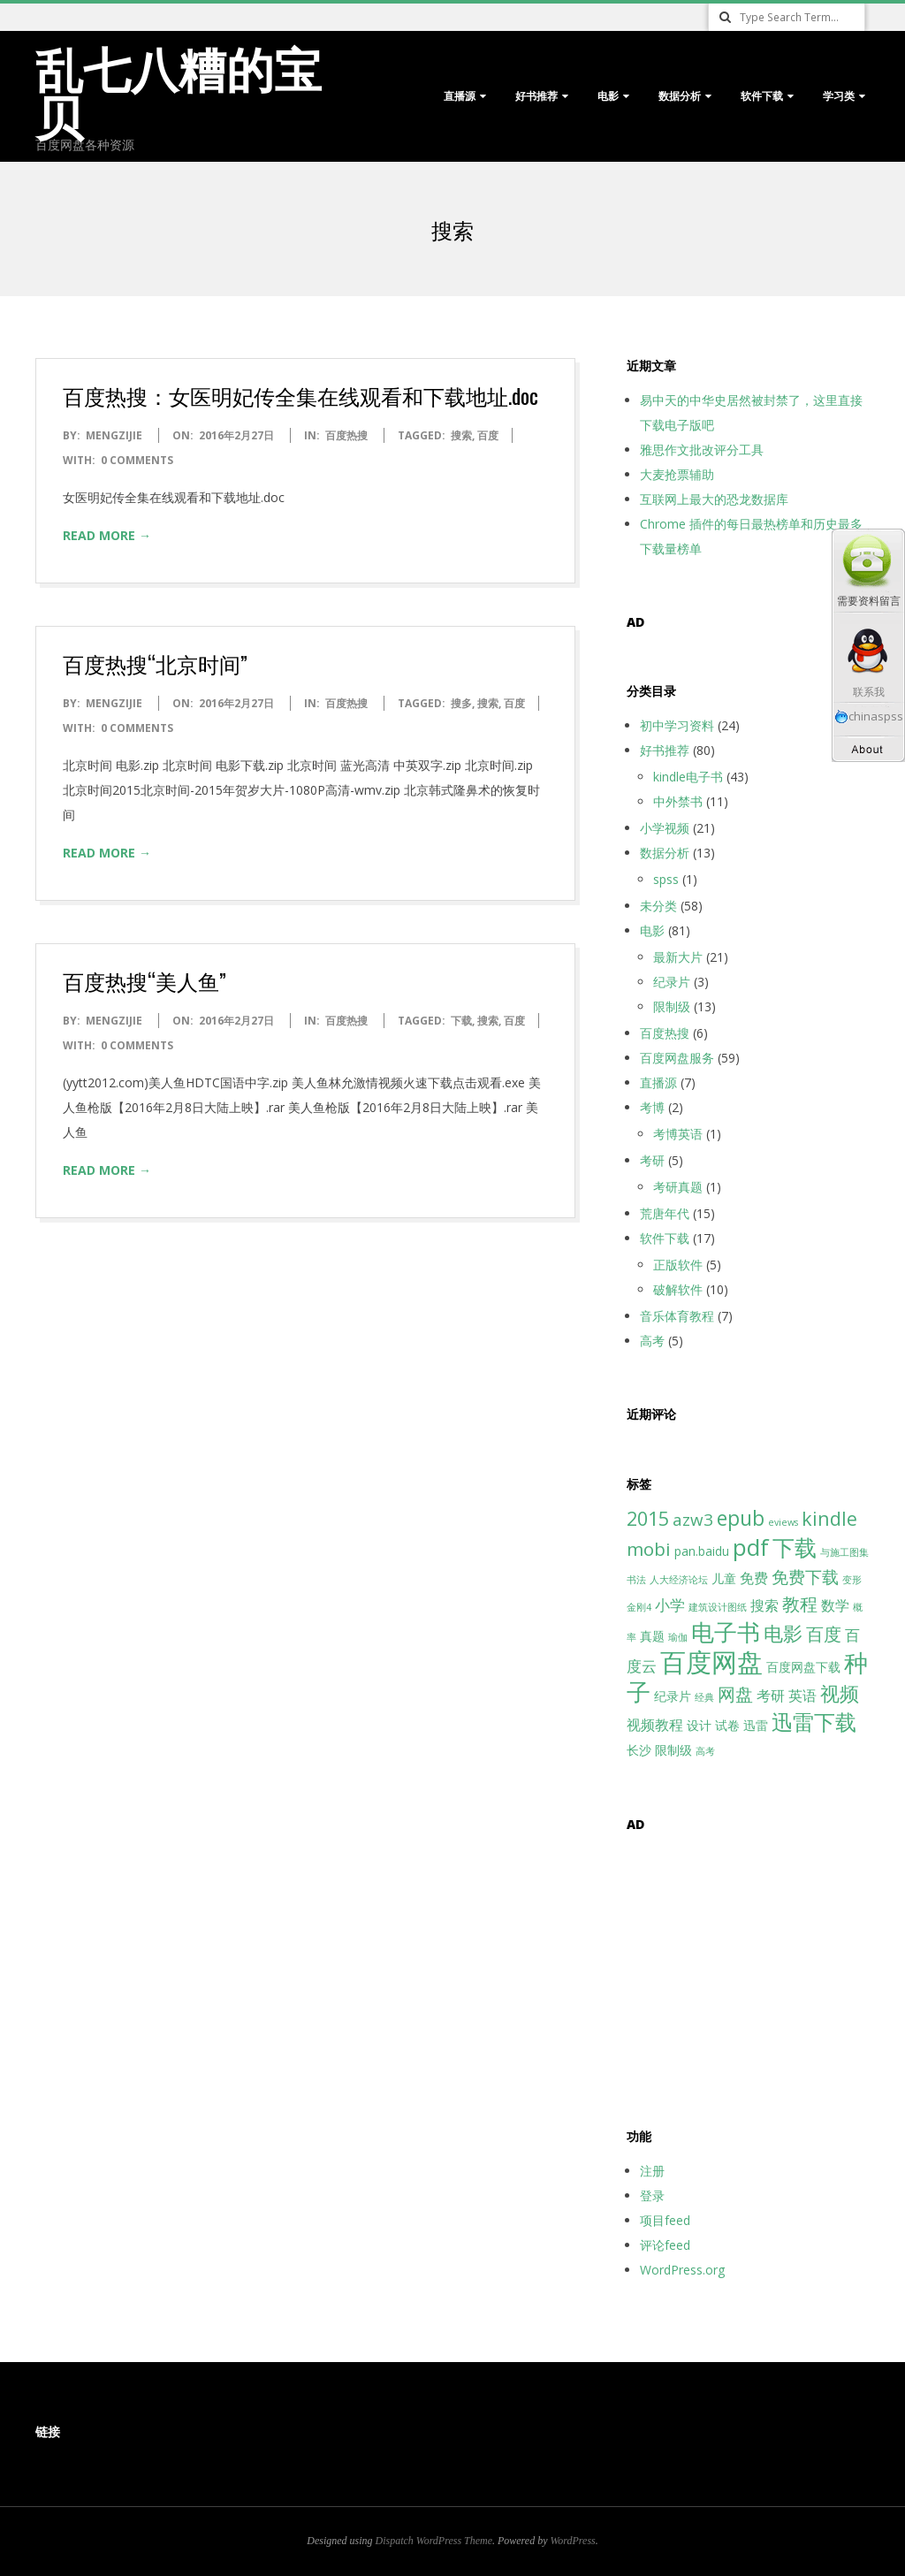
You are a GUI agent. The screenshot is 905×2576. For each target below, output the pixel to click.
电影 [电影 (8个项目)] (783, 1633)
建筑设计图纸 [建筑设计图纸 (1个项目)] (717, 1607)
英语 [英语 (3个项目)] (802, 1695)
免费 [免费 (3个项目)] (754, 1578)
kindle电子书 (688, 776)
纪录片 (671, 981)
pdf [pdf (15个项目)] (751, 1547)
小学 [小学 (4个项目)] (670, 1604)
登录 (652, 2195)
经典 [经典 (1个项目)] (704, 1697)
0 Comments (137, 460)
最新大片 (678, 957)
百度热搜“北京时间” (155, 663)
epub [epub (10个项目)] (740, 1518)
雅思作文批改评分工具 (702, 449)
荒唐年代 (664, 1213)
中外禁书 (678, 801)
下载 (461, 1020)
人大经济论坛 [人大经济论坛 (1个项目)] (679, 1580)
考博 (652, 1107)
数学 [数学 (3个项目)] (835, 1605)
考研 (652, 1160)
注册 (652, 2170)
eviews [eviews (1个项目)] (783, 1522)
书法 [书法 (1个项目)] (636, 1580)
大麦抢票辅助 (677, 474)
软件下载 (762, 95)
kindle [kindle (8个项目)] (829, 1518)
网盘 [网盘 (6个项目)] (735, 1694)
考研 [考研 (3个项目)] (771, 1695)
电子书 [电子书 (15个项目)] (725, 1632)
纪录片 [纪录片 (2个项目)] (672, 1696)
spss (666, 879)
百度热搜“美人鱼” (144, 980)
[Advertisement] (737, 1970)
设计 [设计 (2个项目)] (699, 1725)
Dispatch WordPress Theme (434, 2540)
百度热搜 (346, 435)
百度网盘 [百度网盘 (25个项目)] (711, 1662)
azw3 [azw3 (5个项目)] (693, 1519)
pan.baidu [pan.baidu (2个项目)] (701, 1551)
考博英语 (678, 1133)
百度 (487, 435)
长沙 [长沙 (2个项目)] (639, 1749)
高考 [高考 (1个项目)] (705, 1751)
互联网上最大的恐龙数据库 (714, 499)
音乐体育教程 (677, 1315)
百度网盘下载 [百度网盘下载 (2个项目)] (803, 1666)
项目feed (665, 2220)
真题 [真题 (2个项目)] (652, 1635)
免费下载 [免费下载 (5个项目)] (805, 1577)
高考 (652, 1340)
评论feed (665, 2245)
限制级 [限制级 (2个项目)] (673, 1749)
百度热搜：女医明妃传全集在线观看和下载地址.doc (300, 395)
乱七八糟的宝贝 (178, 90)
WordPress (572, 2540)
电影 (608, 95)
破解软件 (678, 1289)
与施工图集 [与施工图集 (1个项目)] (844, 1552)
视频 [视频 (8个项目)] (839, 1693)
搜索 (461, 435)
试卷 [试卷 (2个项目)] (727, 1725)
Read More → (107, 535)
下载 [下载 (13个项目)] (794, 1547)
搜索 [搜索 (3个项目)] (764, 1605)
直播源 (459, 95)
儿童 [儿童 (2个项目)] (723, 1578)
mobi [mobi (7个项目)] (649, 1548)
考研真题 (678, 1186)
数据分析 (679, 95)
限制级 (671, 1006)
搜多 (461, 703)
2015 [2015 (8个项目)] (648, 1518)
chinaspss (868, 716)
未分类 (658, 905)
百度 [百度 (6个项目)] (823, 1634)
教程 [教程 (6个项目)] (800, 1604)
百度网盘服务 (677, 1057)
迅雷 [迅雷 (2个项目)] (755, 1725)
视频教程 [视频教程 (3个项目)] (655, 1724)
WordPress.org (682, 2269)
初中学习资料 (677, 725)
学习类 (839, 95)
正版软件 (678, 1264)
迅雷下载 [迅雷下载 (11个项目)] (814, 1722)
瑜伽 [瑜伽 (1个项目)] (678, 1637)
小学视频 (664, 827)
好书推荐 (536, 95)
